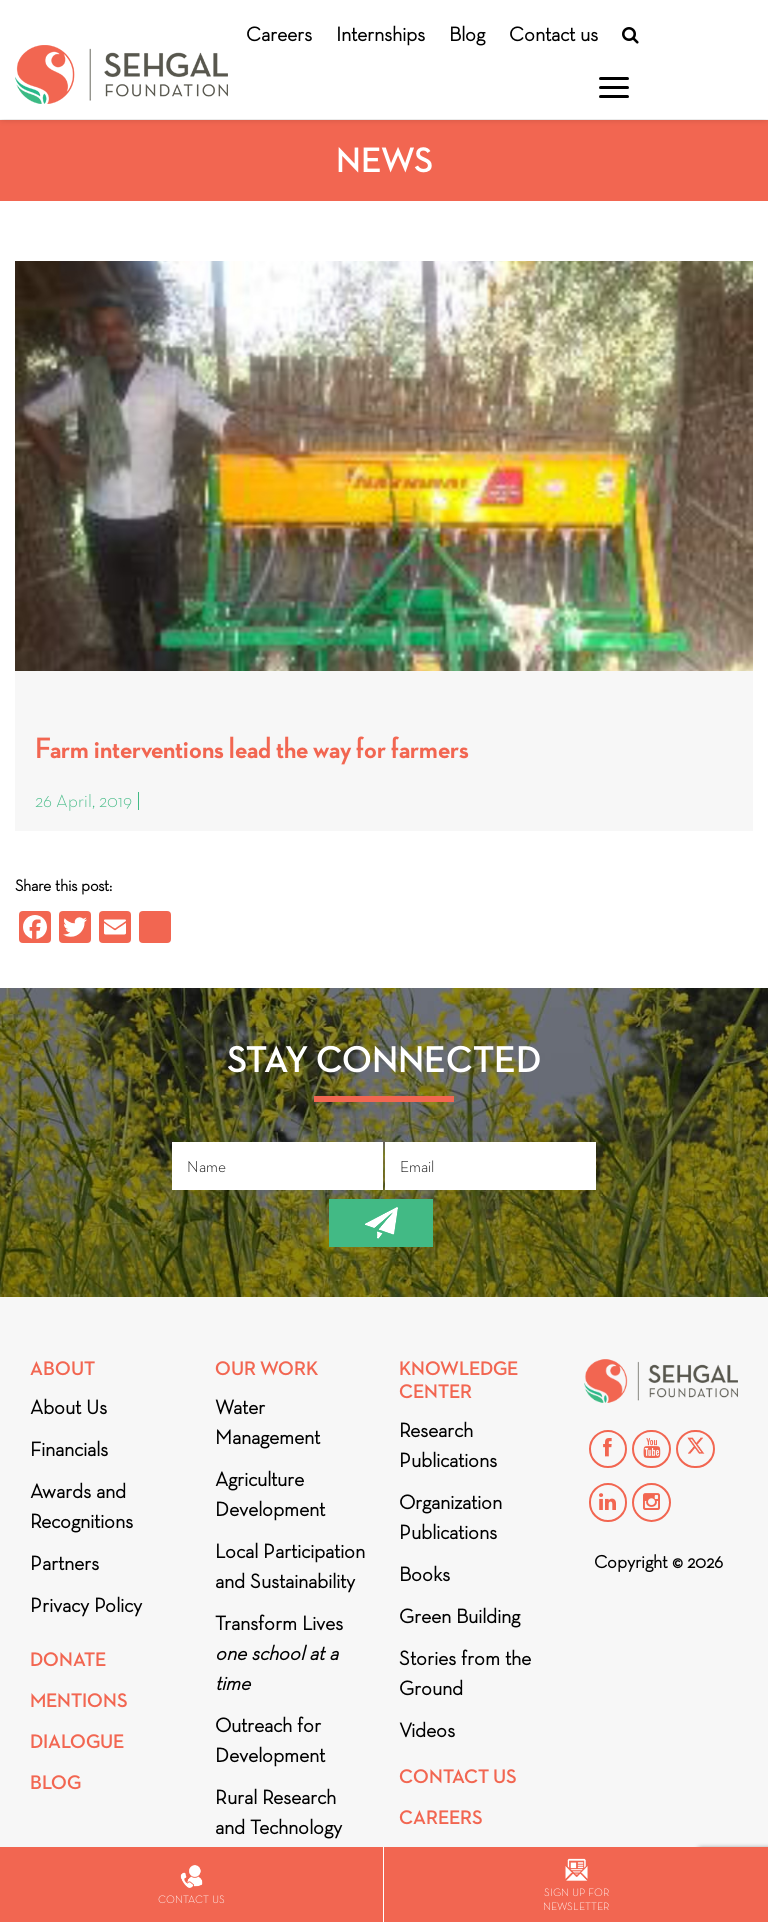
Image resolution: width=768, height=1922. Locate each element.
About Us (68, 1407)
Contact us (553, 34)
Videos (427, 1730)
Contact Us (458, 1776)
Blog (467, 34)
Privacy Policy (86, 1605)
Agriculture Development (270, 1494)
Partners (64, 1563)
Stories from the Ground (465, 1673)
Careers (279, 34)
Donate (68, 1659)
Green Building (459, 1616)
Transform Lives (279, 1653)
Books (424, 1574)
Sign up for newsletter (576, 1885)
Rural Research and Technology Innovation (278, 1827)
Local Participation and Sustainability (290, 1566)
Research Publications (448, 1445)
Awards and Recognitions (81, 1506)
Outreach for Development (270, 1740)
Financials (69, 1449)
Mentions (79, 1700)
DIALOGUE (77, 1741)
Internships (380, 34)
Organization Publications (450, 1517)
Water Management (267, 1422)
